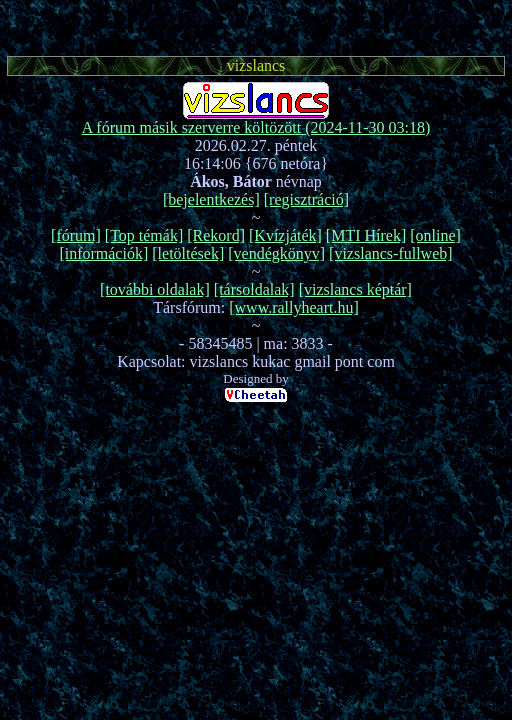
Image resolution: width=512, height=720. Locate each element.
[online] (435, 235)
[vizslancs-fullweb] (391, 253)
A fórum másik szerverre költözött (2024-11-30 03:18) (256, 127)
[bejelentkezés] (211, 199)
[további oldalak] (155, 289)
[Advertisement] (256, 25)
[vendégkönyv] (276, 253)
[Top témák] (144, 235)
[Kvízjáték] (285, 235)
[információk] (103, 253)
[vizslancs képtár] (355, 289)
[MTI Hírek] (366, 235)
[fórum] (76, 235)
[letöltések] (188, 253)
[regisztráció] (306, 199)
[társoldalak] (254, 289)
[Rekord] (216, 235)
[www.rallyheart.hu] (294, 307)
